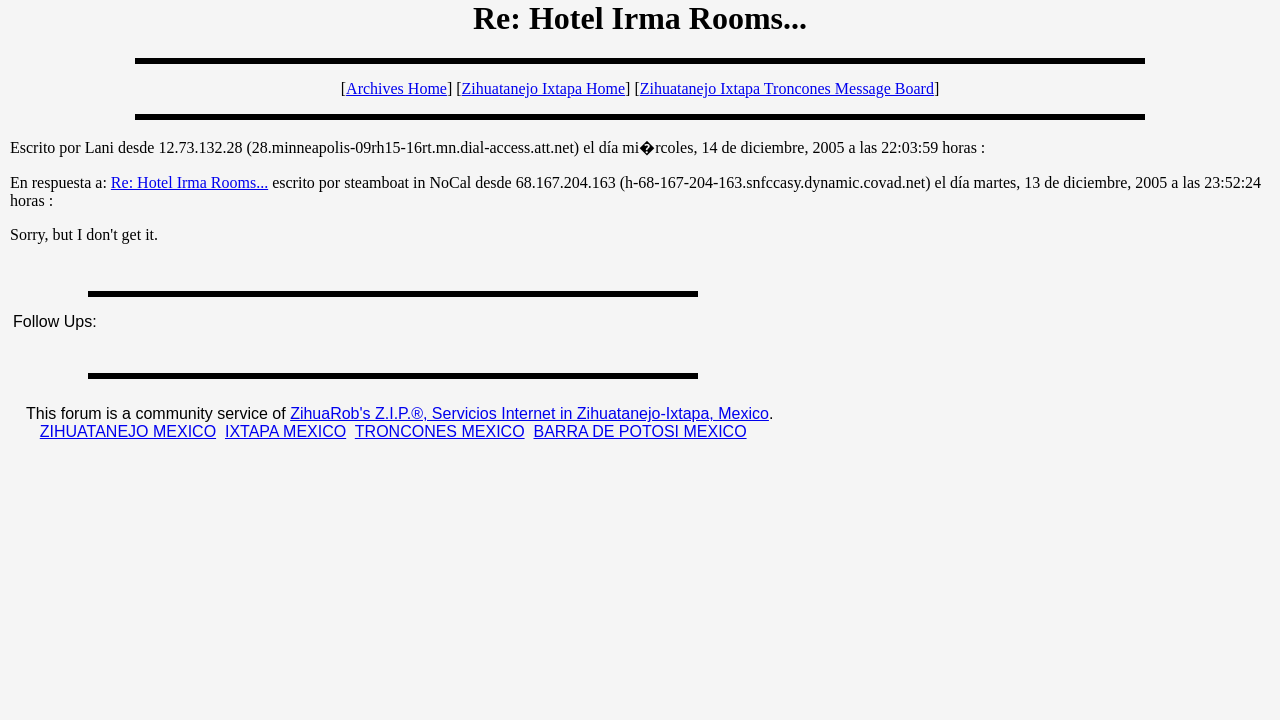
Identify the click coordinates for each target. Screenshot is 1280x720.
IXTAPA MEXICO (285, 431)
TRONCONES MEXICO (440, 431)
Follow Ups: (55, 321)
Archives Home (396, 88)
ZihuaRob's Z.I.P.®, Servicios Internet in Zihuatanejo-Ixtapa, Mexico (529, 413)
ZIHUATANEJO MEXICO (128, 431)
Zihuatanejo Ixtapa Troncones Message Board (787, 88)
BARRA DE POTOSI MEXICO (639, 431)
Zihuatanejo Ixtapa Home (544, 88)
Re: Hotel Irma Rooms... (189, 182)
